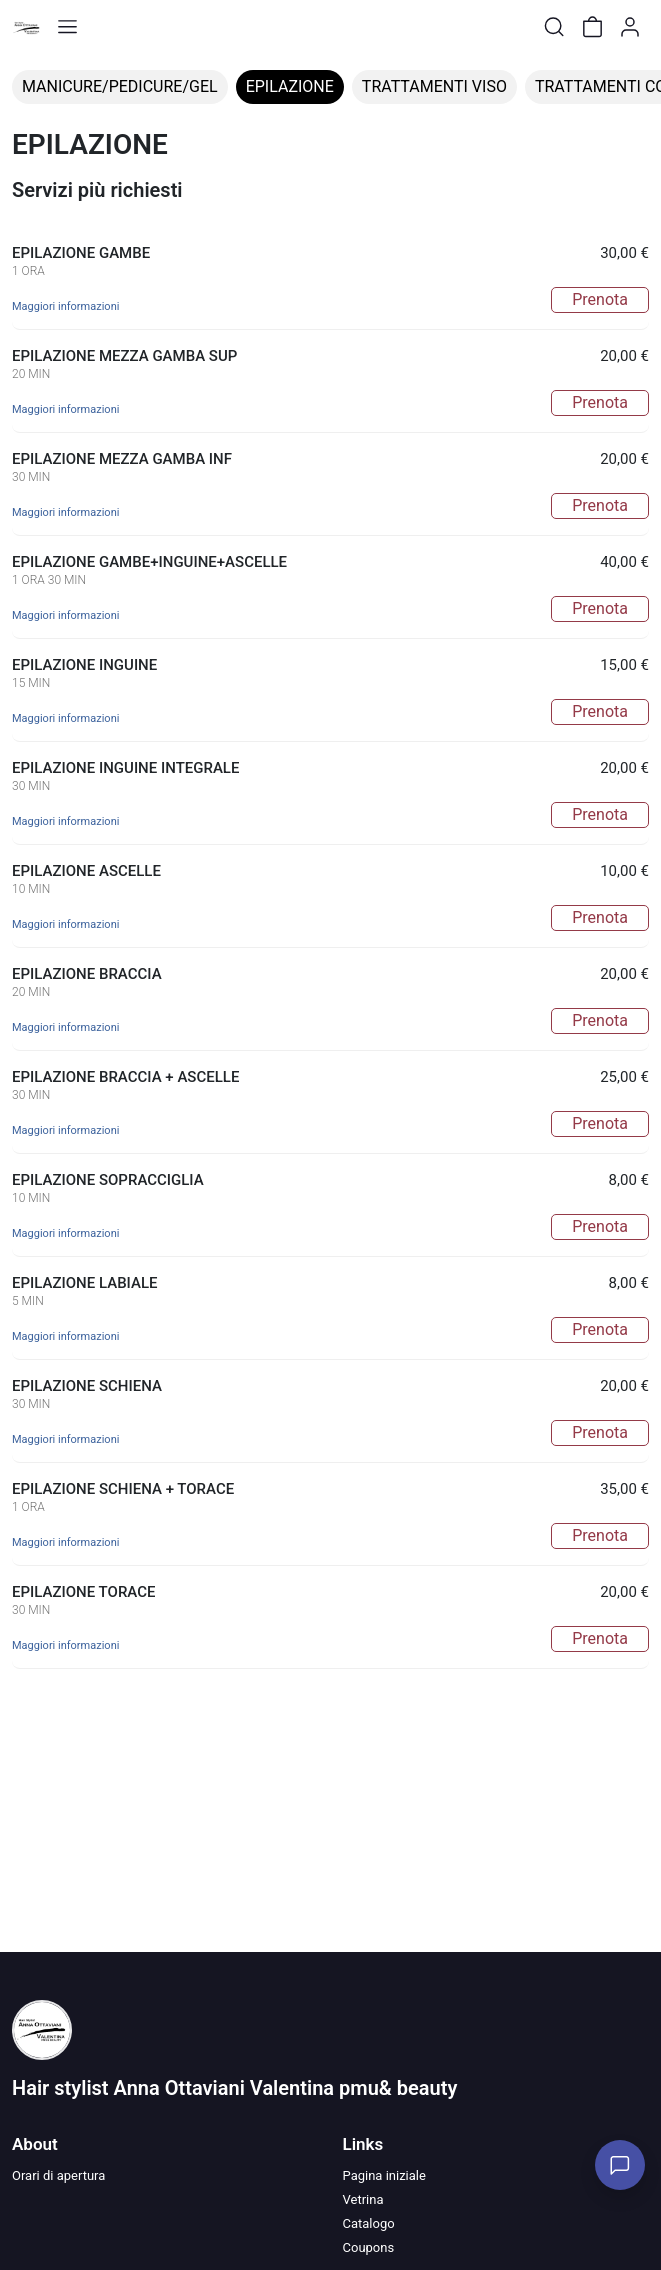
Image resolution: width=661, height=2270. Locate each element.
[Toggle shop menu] (67, 27)
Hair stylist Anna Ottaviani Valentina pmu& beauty (234, 2088)
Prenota (600, 299)
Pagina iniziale (384, 2175)
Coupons (369, 2247)
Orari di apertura (58, 2175)
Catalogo (369, 2223)
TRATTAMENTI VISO (434, 86)
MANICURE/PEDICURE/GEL (120, 86)
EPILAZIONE (290, 86)
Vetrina (363, 2199)
